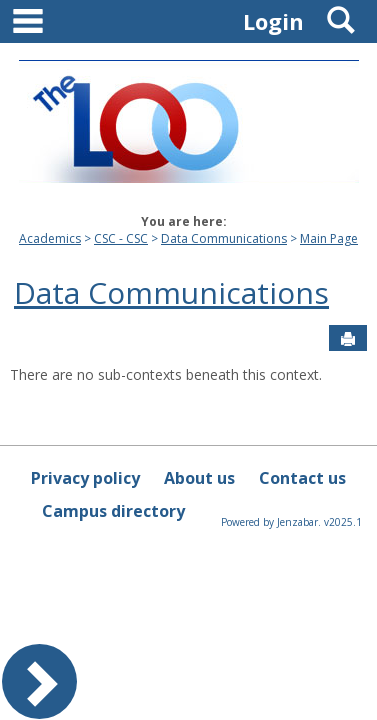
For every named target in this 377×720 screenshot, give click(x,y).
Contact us (302, 478)
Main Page (329, 238)
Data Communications (224, 238)
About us (199, 478)
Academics (50, 238)
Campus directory (113, 511)
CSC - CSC (121, 238)
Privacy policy (85, 478)
